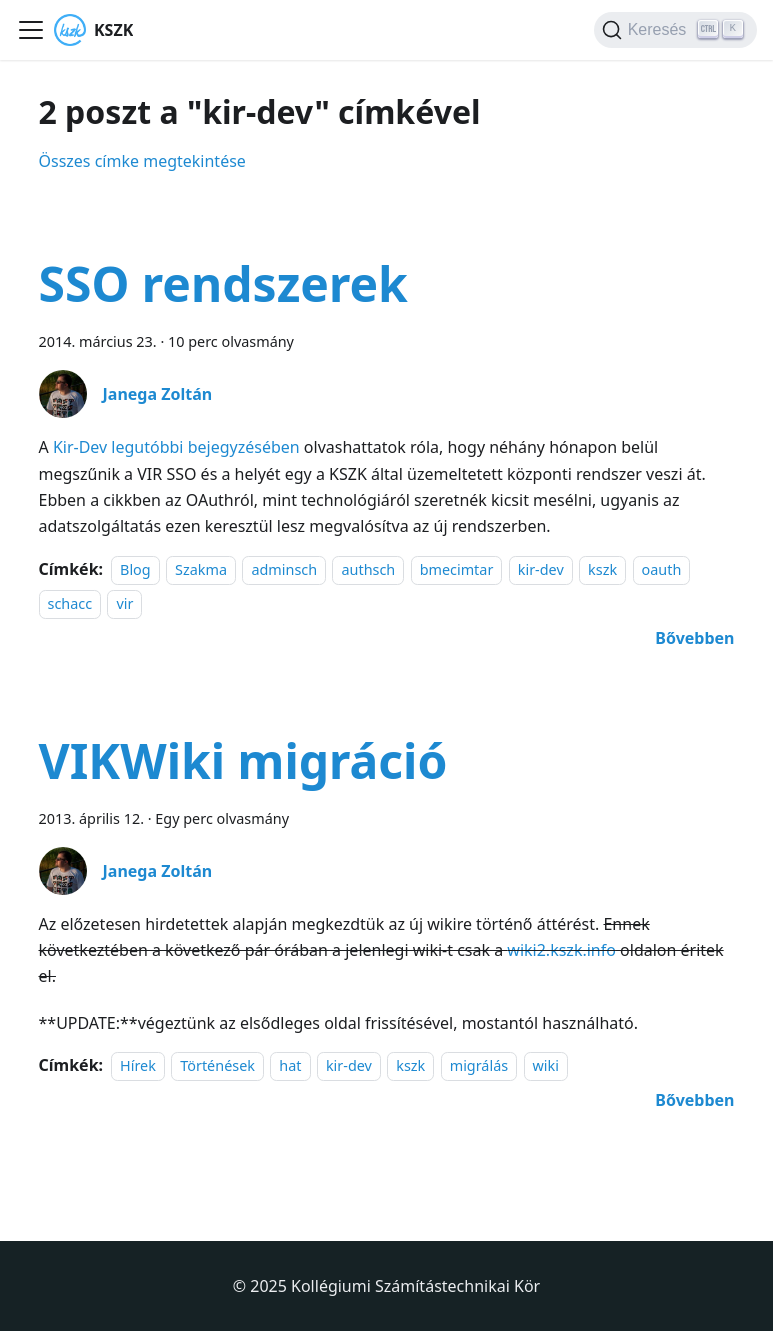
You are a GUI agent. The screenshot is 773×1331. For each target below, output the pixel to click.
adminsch (284, 569)
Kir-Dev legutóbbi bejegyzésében (176, 447)
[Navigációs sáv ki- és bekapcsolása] (31, 30)
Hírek (138, 1065)
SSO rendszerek (223, 283)
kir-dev (541, 569)
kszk (602, 569)
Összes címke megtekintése (142, 161)
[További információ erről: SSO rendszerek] (694, 638)
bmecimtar (457, 569)
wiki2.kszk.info (561, 950)
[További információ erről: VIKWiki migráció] (694, 1100)
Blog (135, 569)
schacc (70, 603)
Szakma (201, 569)
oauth (662, 569)
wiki (546, 1065)
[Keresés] (675, 30)
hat (290, 1065)
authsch (368, 569)
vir (124, 603)
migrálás (479, 1065)
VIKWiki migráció (243, 760)
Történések (217, 1065)
